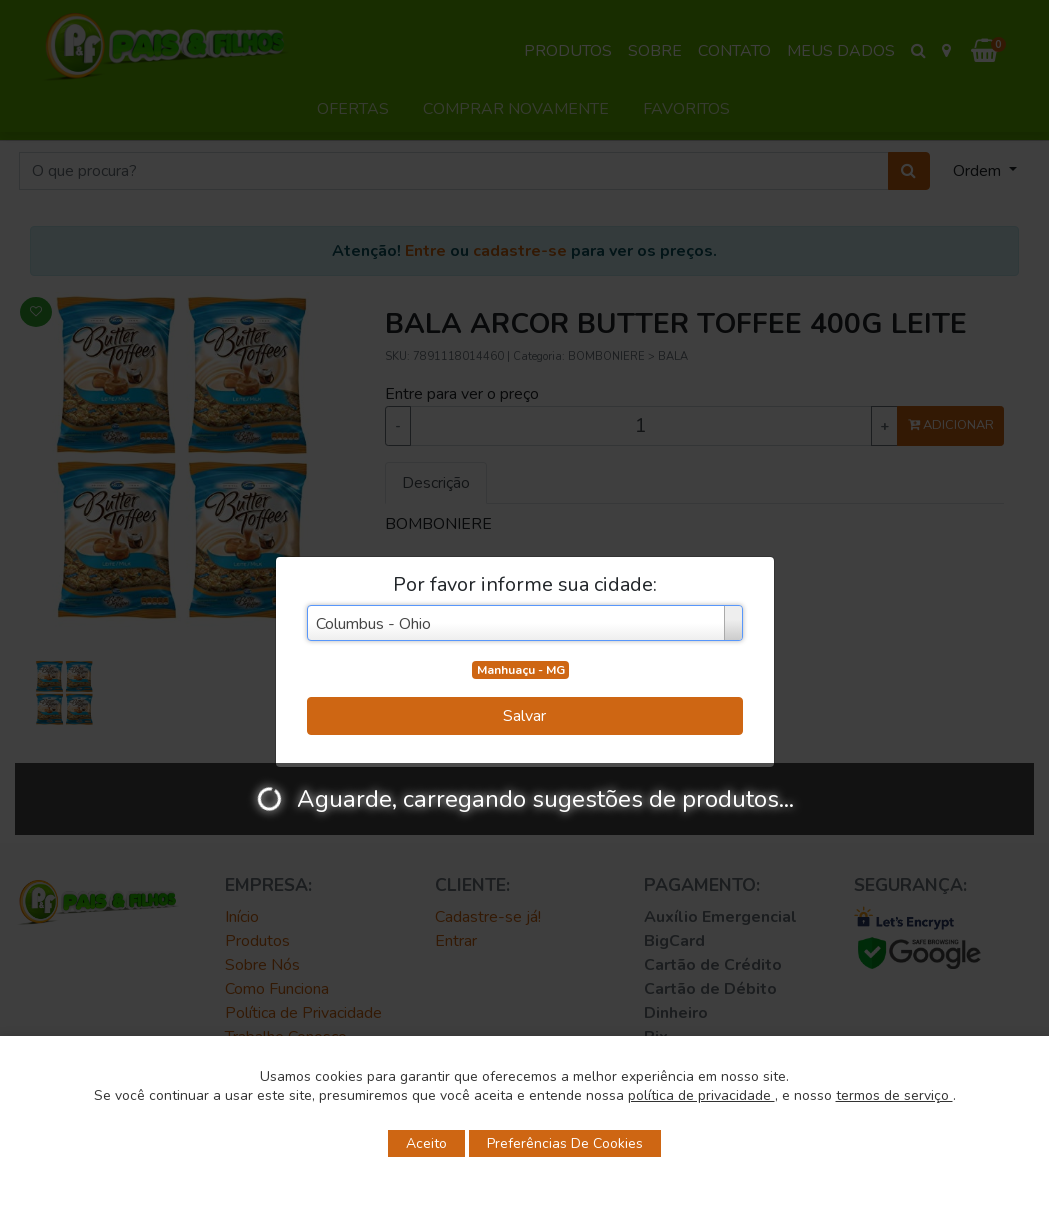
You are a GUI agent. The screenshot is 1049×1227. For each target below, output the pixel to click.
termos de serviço (894, 1095)
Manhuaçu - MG (521, 670)
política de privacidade (701, 1095)
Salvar (524, 716)
